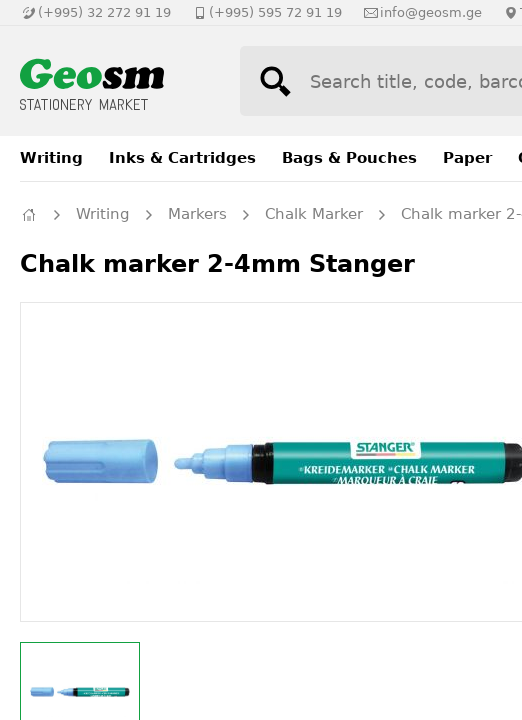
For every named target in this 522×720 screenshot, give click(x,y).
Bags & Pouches (349, 158)
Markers (197, 214)
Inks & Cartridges (182, 158)
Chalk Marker (314, 214)
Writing (51, 158)
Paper (467, 158)
